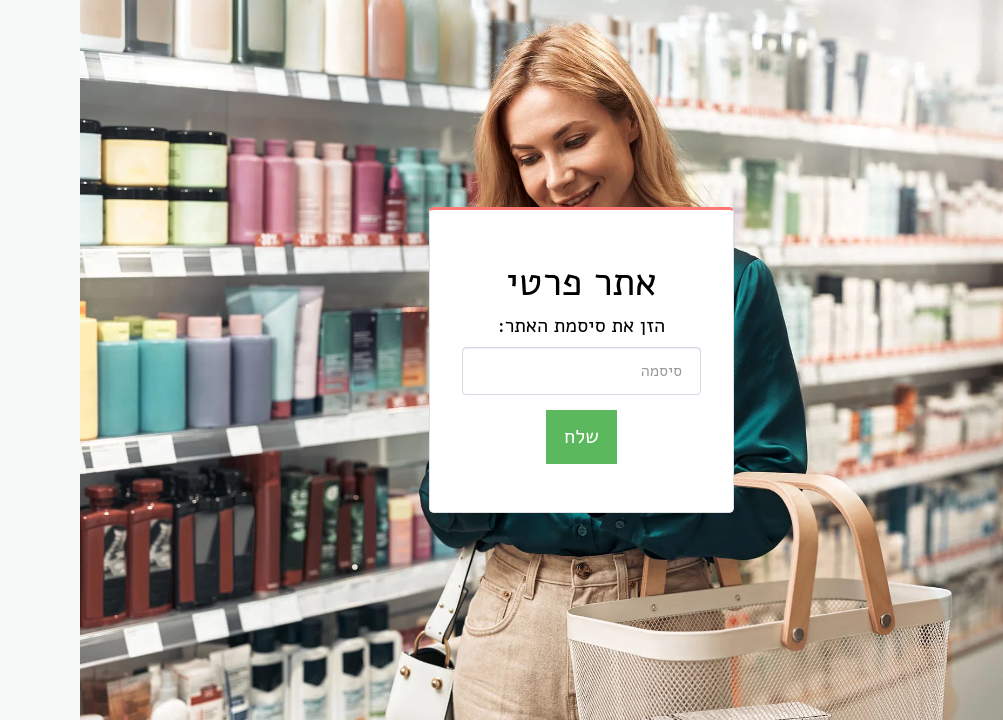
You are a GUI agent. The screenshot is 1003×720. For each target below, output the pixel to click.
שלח (501, 436)
